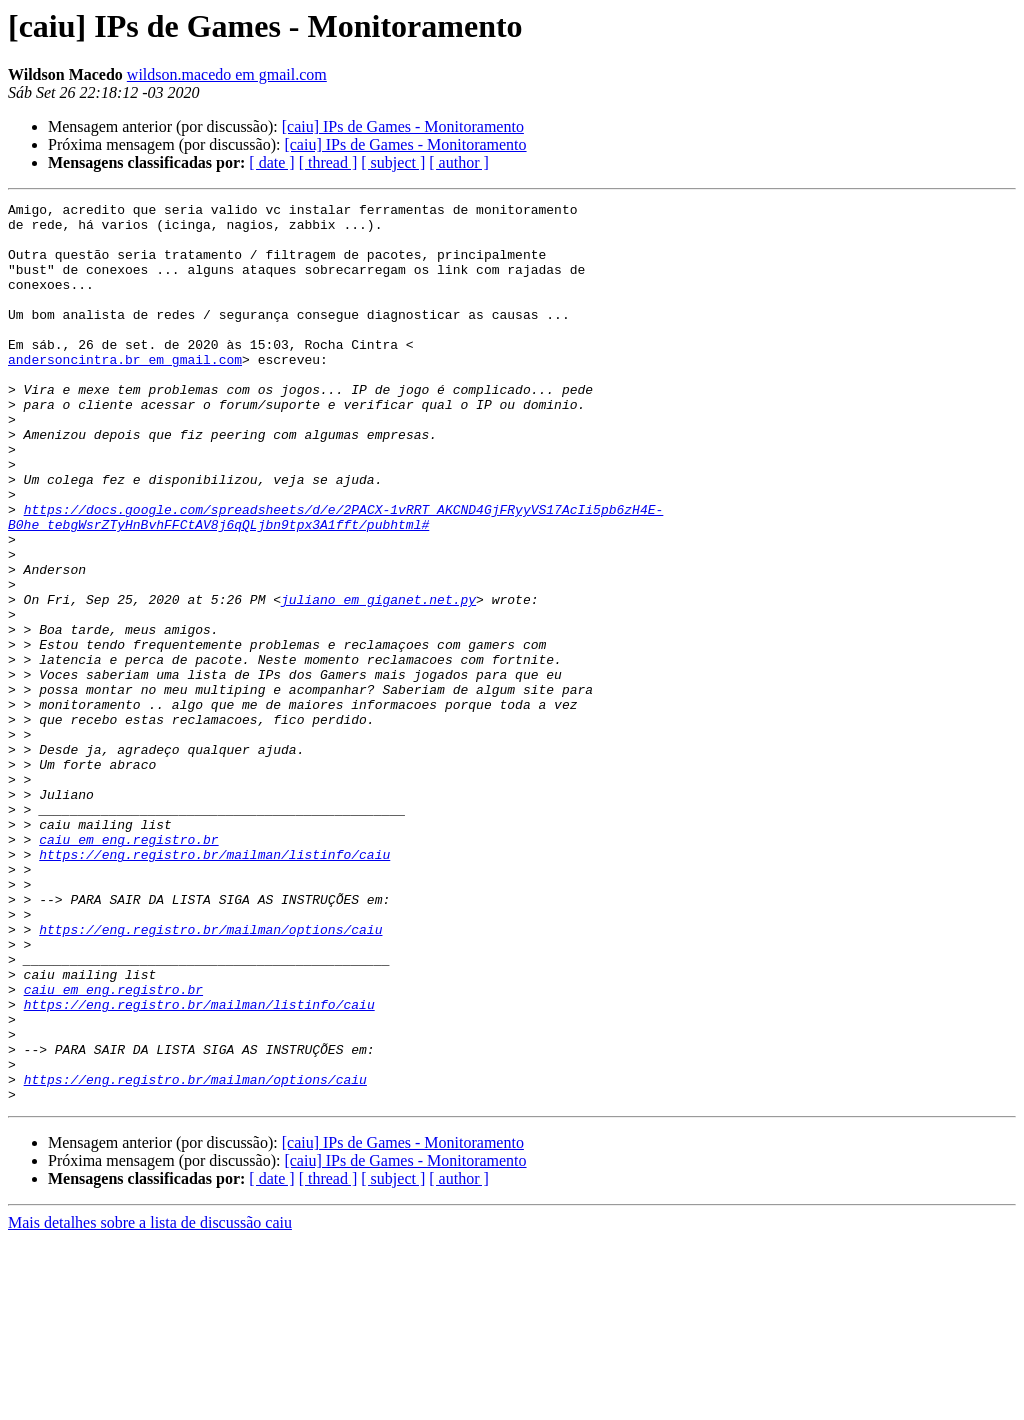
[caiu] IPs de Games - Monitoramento (403, 126)
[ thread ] (328, 162)
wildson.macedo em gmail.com (227, 74)
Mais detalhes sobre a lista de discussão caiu (150, 1402)
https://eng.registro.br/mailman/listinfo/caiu (214, 986)
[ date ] (271, 162)
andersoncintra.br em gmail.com (125, 392)
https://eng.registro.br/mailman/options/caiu (210, 1076)
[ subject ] (393, 162)
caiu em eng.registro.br (128, 968)
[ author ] (459, 162)
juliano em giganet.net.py (378, 680)
